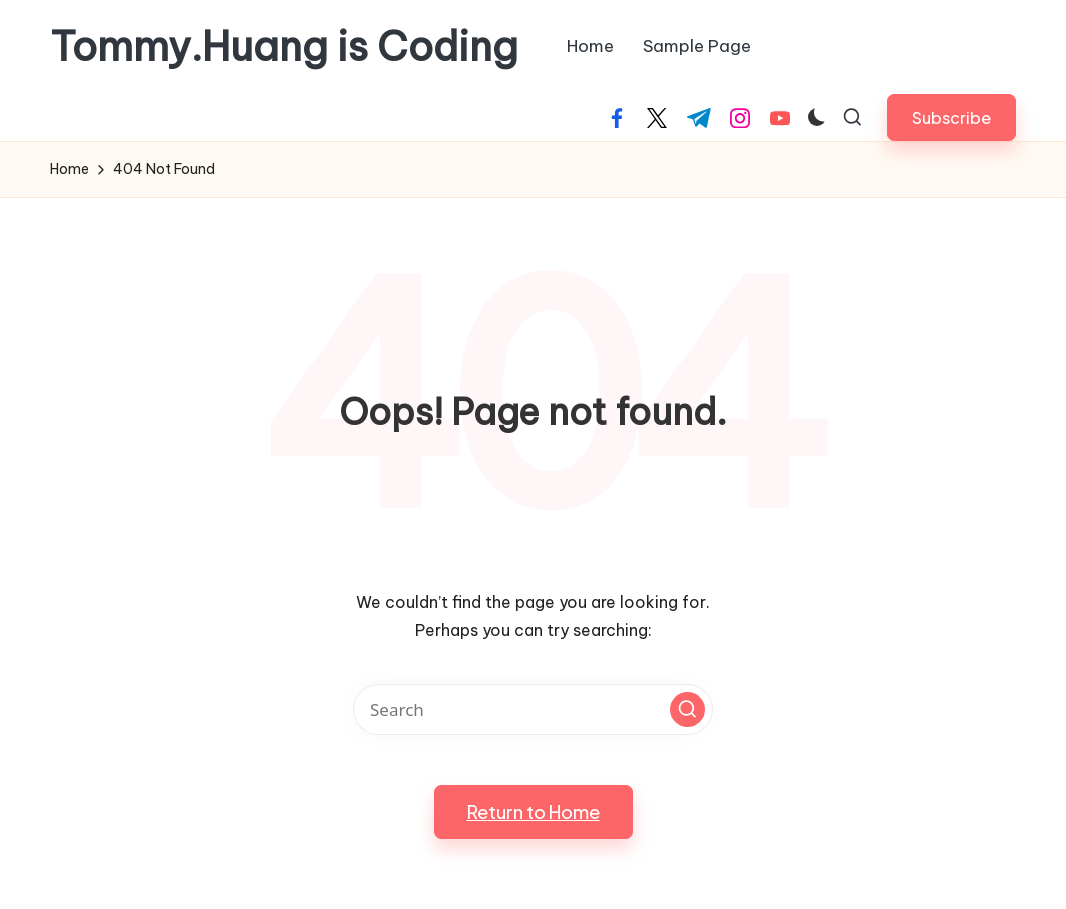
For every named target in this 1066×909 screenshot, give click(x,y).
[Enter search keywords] (533, 709)
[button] (951, 117)
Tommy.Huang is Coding (284, 47)
